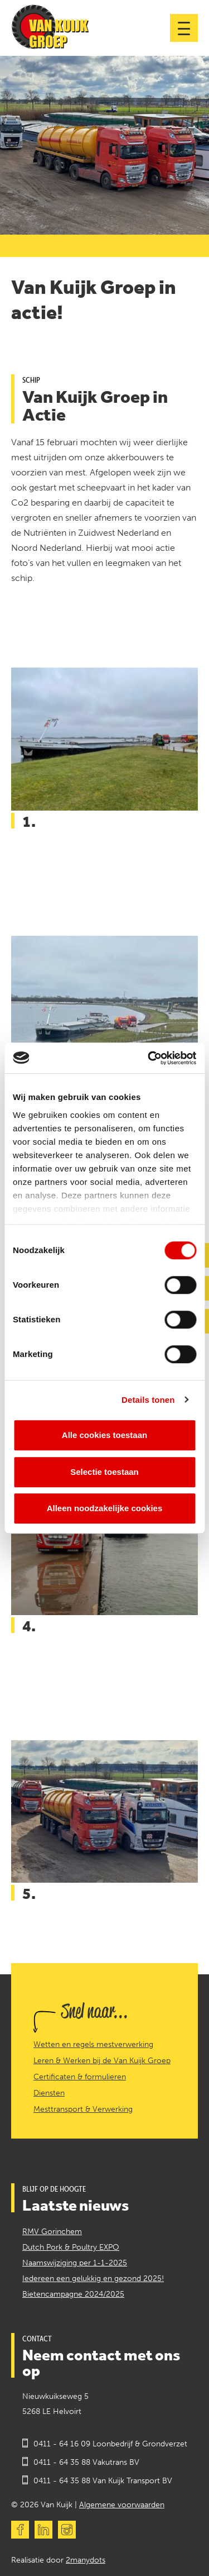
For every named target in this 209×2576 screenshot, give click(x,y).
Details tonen (147, 1399)
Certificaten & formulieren (79, 2077)
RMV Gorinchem (52, 2231)
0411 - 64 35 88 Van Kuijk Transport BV (102, 2480)
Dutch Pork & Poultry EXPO (70, 2247)
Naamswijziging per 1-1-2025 (74, 2263)
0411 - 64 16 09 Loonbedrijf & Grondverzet (110, 2444)
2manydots (85, 2560)
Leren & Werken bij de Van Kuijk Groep (102, 2061)
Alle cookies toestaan (104, 1435)
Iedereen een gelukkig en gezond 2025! (93, 2278)
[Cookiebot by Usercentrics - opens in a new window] (148, 1058)
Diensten (49, 2093)
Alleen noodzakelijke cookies (105, 1508)
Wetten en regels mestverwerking (93, 2045)
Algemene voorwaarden (121, 2505)
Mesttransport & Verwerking (83, 2109)
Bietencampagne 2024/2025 (73, 2294)
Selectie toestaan (104, 1472)
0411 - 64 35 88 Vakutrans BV (86, 2462)
